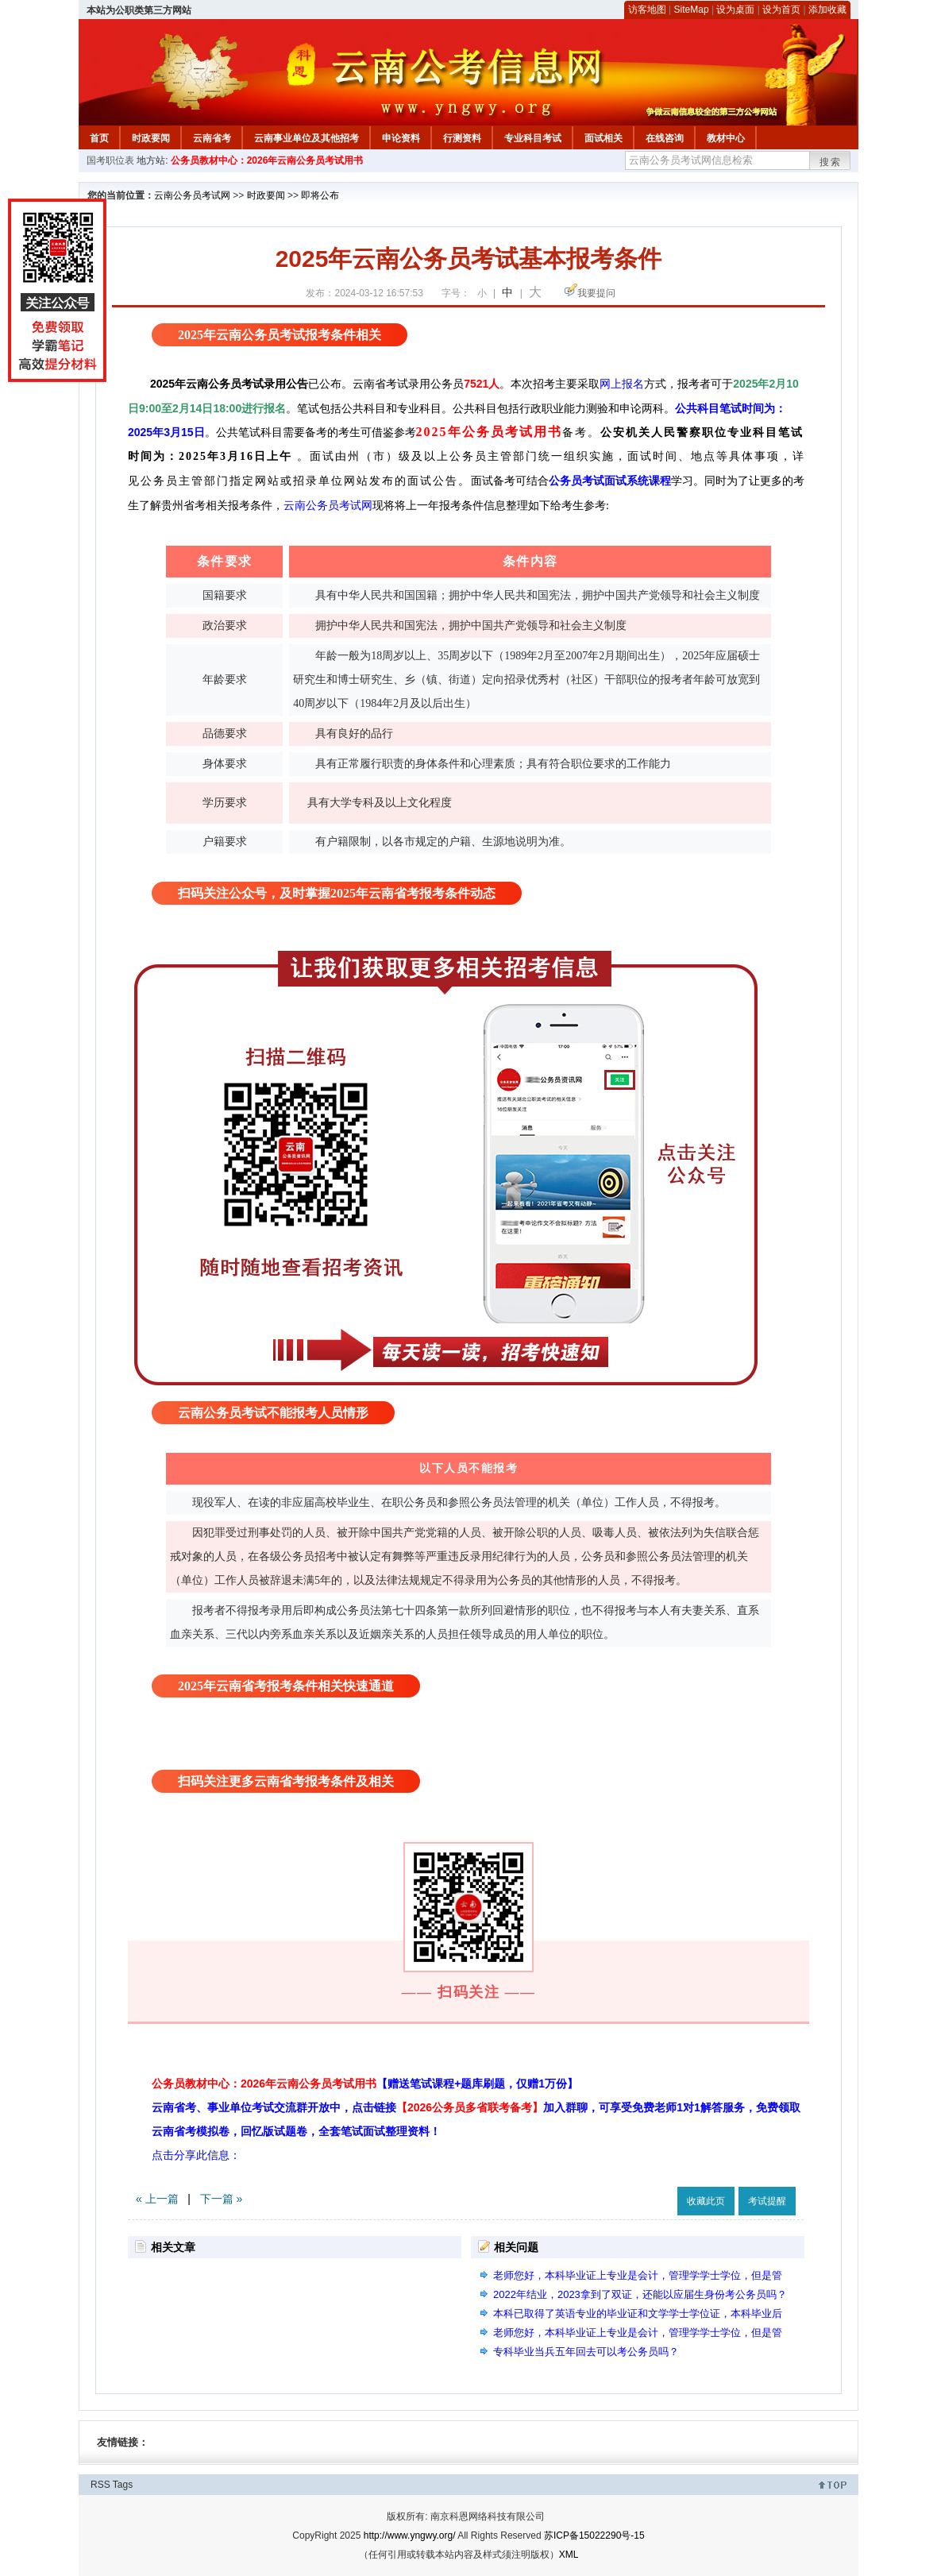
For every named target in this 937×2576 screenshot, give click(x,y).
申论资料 (401, 138)
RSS (100, 2484)
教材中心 (726, 138)
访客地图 (647, 9)
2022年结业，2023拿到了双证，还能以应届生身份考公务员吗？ (640, 2294)
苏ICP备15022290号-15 (594, 2535)
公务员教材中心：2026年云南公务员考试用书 (267, 160)
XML (569, 2554)
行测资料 (462, 138)
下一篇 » (221, 2198)
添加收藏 (827, 9)
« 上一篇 (157, 2198)
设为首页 (781, 9)
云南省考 (212, 138)
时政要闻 (151, 138)
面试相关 (603, 138)
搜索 (830, 162)
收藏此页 (706, 2201)
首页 (99, 138)
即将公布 (320, 195)
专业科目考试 (532, 138)
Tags (123, 2484)
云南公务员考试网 (192, 195)
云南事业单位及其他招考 (306, 138)
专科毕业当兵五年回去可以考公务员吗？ (586, 2352)
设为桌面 (735, 9)
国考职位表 (110, 160)
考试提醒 (767, 2201)
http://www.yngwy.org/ (410, 2535)
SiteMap (691, 9)
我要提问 (596, 293)
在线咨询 (665, 138)
